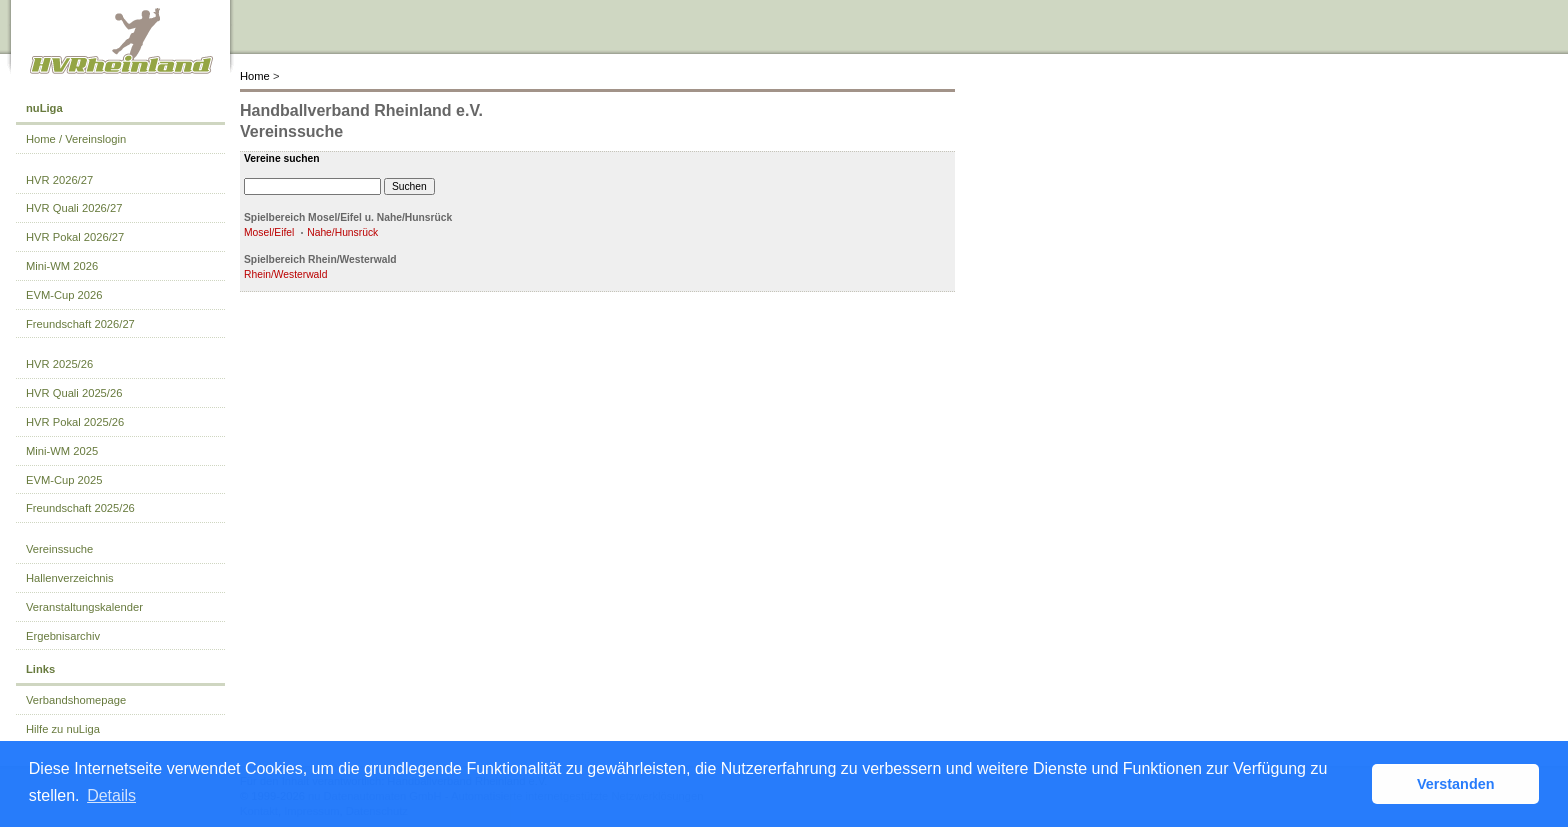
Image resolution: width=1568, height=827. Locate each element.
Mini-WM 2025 (62, 451)
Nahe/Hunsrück (342, 232)
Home (255, 76)
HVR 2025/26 (59, 364)
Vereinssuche (59, 549)
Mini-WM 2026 (62, 266)
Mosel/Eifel (269, 232)
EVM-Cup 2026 (64, 295)
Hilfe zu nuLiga (63, 729)
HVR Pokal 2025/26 (75, 422)
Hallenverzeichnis (70, 578)
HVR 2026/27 (59, 180)
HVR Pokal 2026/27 (75, 237)
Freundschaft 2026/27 (80, 324)
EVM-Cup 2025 (64, 480)
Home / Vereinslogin (76, 139)
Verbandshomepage (76, 700)
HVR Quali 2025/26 (74, 393)
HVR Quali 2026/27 (74, 208)
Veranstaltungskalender (84, 607)
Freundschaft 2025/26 (80, 508)
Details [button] (111, 795)
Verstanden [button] (1456, 784)
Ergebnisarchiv (63, 636)
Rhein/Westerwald (285, 274)
